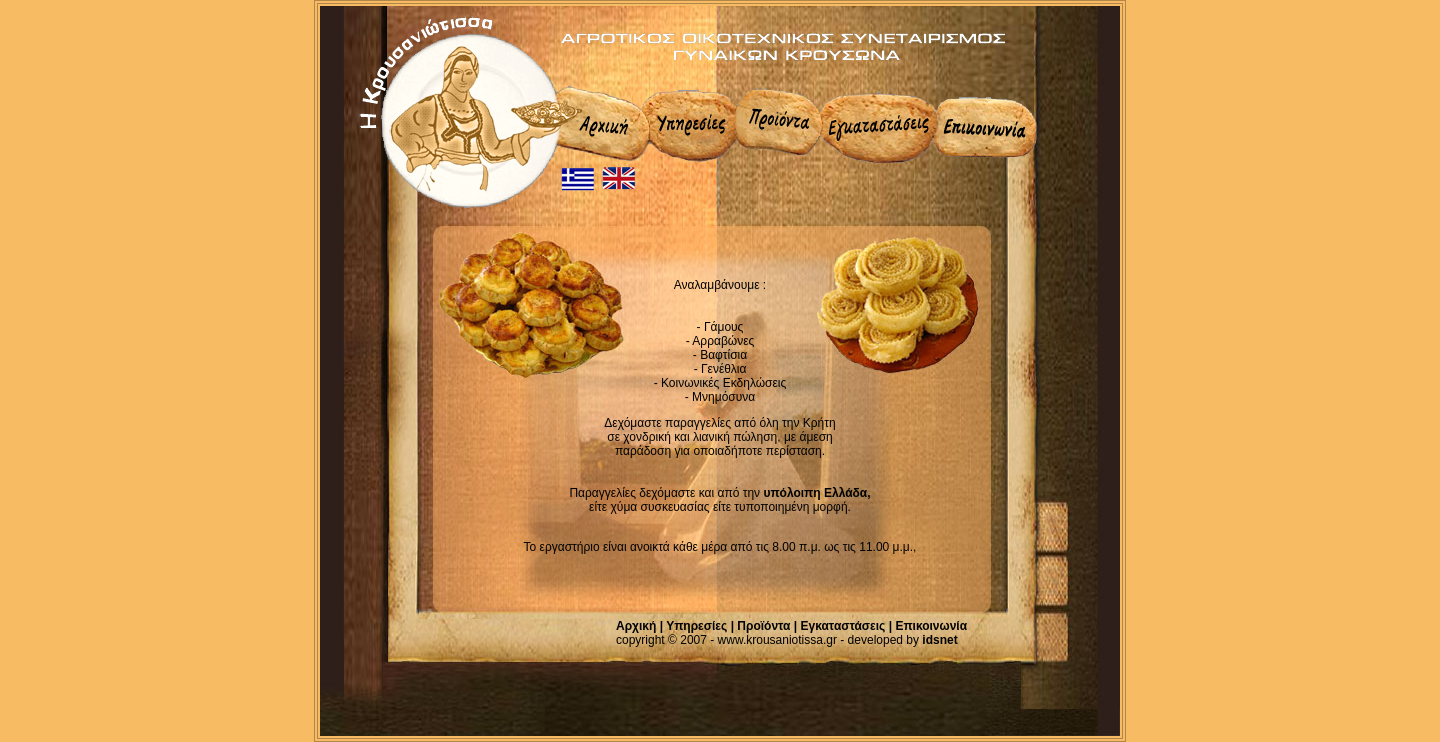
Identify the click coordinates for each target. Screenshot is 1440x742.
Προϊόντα (763, 626)
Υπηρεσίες (696, 626)
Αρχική (636, 626)
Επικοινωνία (931, 626)
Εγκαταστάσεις (843, 626)
